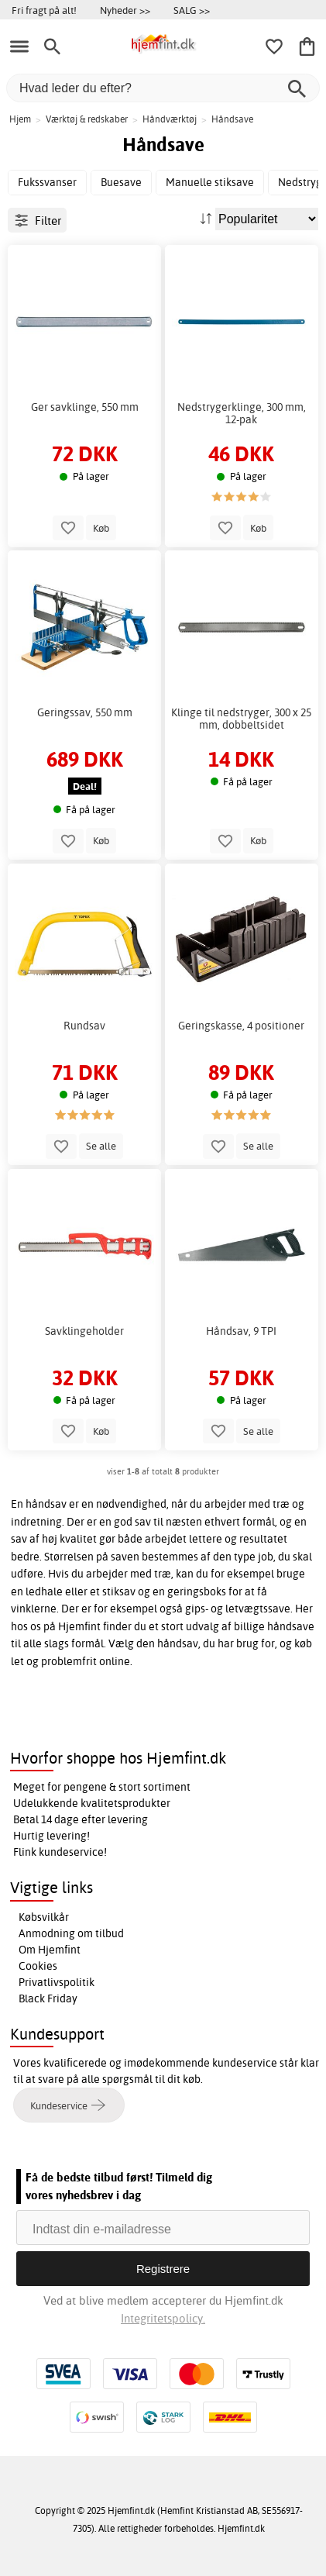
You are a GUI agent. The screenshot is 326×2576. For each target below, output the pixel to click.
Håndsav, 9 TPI (241, 1331)
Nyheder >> (125, 10)
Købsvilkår (44, 1917)
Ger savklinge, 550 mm (85, 407)
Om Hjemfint (50, 1950)
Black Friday (48, 1998)
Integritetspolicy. (163, 2318)
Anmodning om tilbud (71, 1933)
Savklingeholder (84, 1331)
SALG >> (191, 10)
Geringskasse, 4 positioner (241, 1025)
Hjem (20, 119)
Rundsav (84, 1025)
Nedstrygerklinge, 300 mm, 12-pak (241, 413)
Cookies (38, 1966)
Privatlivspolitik (56, 1982)
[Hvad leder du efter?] (163, 88)
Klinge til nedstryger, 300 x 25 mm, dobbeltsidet (241, 718)
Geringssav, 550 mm (84, 712)
